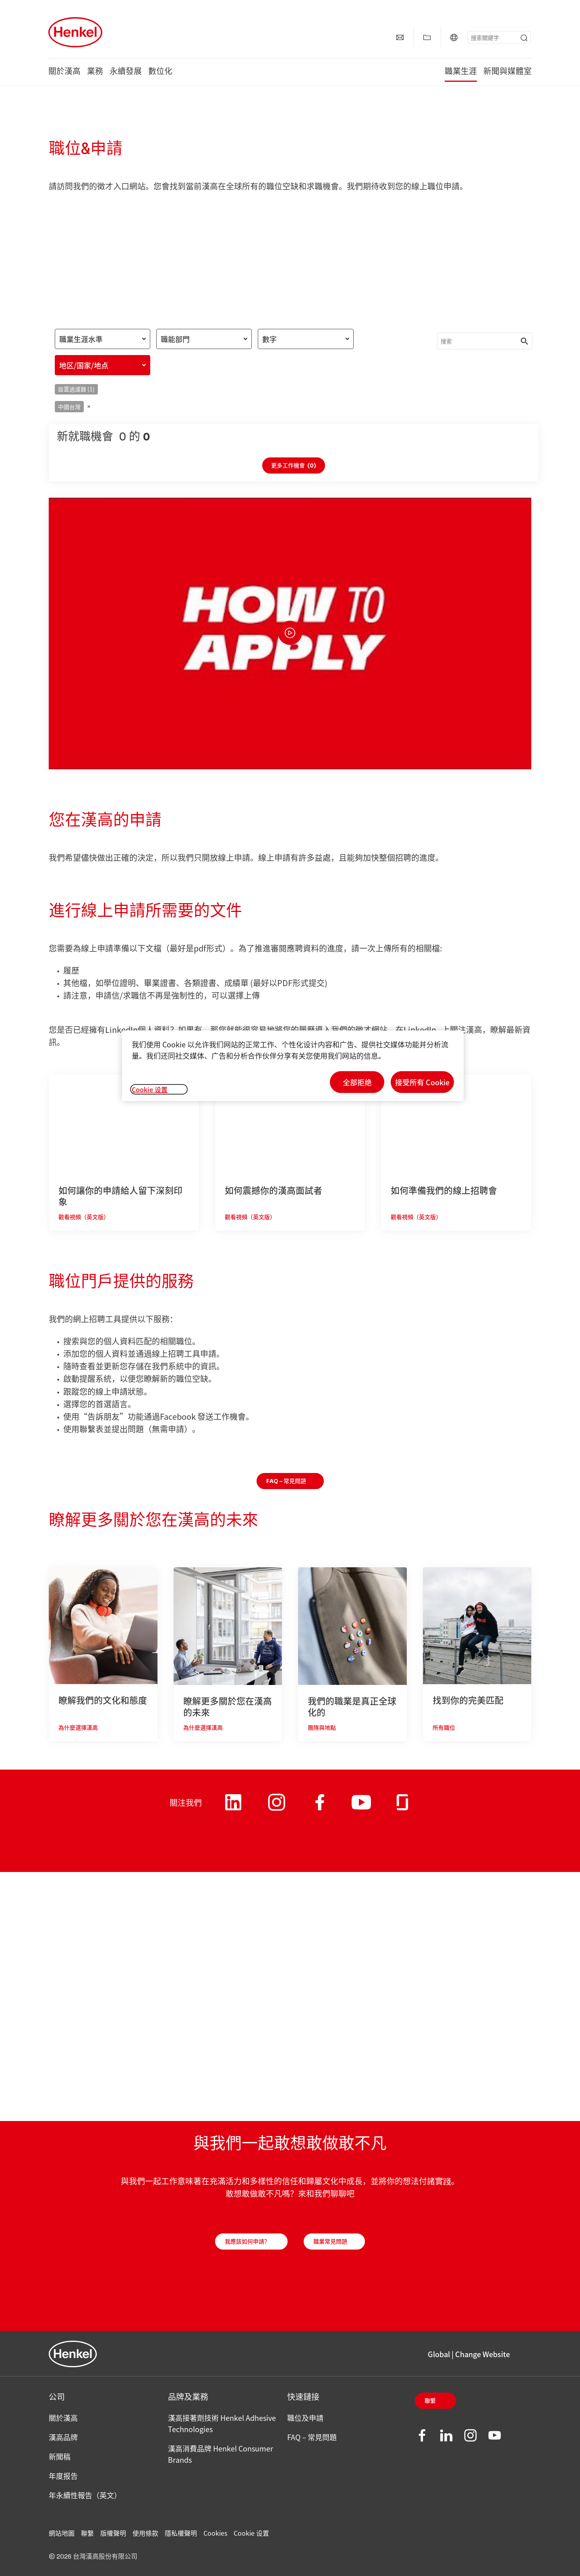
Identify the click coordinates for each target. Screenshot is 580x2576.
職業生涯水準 (81, 339)
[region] (293, 1065)
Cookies (215, 2533)
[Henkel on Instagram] (276, 1812)
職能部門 (175, 339)
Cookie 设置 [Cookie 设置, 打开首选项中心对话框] (150, 1089)
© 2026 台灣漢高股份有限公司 (93, 2556)
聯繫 (430, 2401)
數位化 (160, 71)
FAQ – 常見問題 (312, 2437)
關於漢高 (64, 71)
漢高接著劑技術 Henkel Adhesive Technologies (222, 2423)
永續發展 (126, 71)
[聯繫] (400, 37)
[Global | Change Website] (454, 37)
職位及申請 (305, 2417)
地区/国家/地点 (83, 365)
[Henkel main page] (75, 32)
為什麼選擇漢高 (78, 1728)
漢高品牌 (63, 2437)
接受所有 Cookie (422, 1082)
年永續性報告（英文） (85, 2495)
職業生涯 (461, 71)
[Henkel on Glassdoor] (402, 1808)
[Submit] (524, 37)
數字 (269, 339)
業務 (95, 71)
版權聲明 (113, 2533)
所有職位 (444, 1728)
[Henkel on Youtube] (361, 1810)
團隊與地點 (322, 1728)
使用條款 (145, 2533)
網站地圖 (62, 2533)
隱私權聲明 (181, 2533)
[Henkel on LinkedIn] (233, 1808)
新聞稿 (59, 2456)
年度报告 (63, 2475)
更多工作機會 (293, 466)
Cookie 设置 (251, 2533)
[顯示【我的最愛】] (427, 37)
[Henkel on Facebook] (320, 1808)
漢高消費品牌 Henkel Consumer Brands (220, 2454)
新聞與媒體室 (507, 71)
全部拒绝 (357, 1082)
